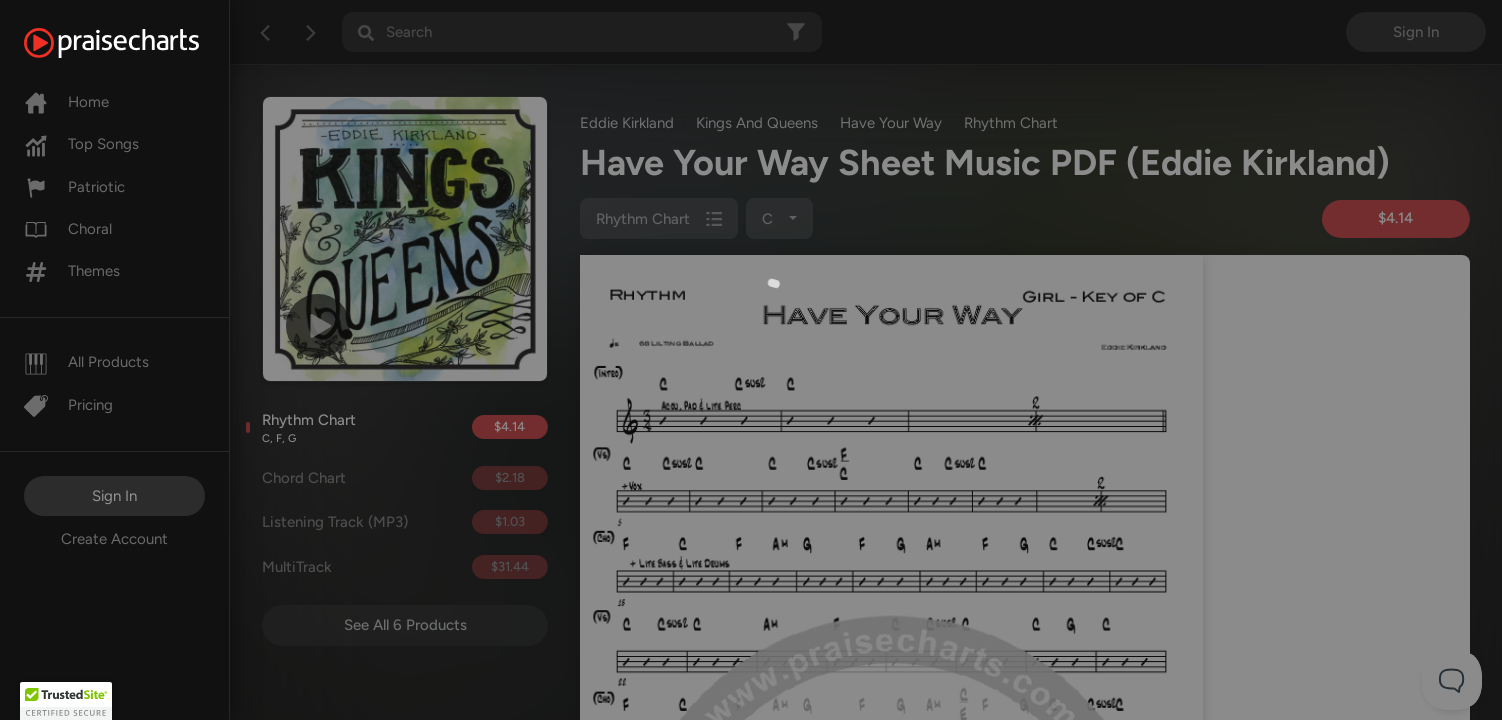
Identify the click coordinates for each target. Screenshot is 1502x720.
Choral (68, 229)
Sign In (114, 496)
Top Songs (81, 144)
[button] (66, 701)
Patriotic (74, 187)
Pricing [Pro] (68, 405)
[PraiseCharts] (136, 43)
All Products (86, 362)
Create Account (114, 539)
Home (66, 102)
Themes (72, 271)
